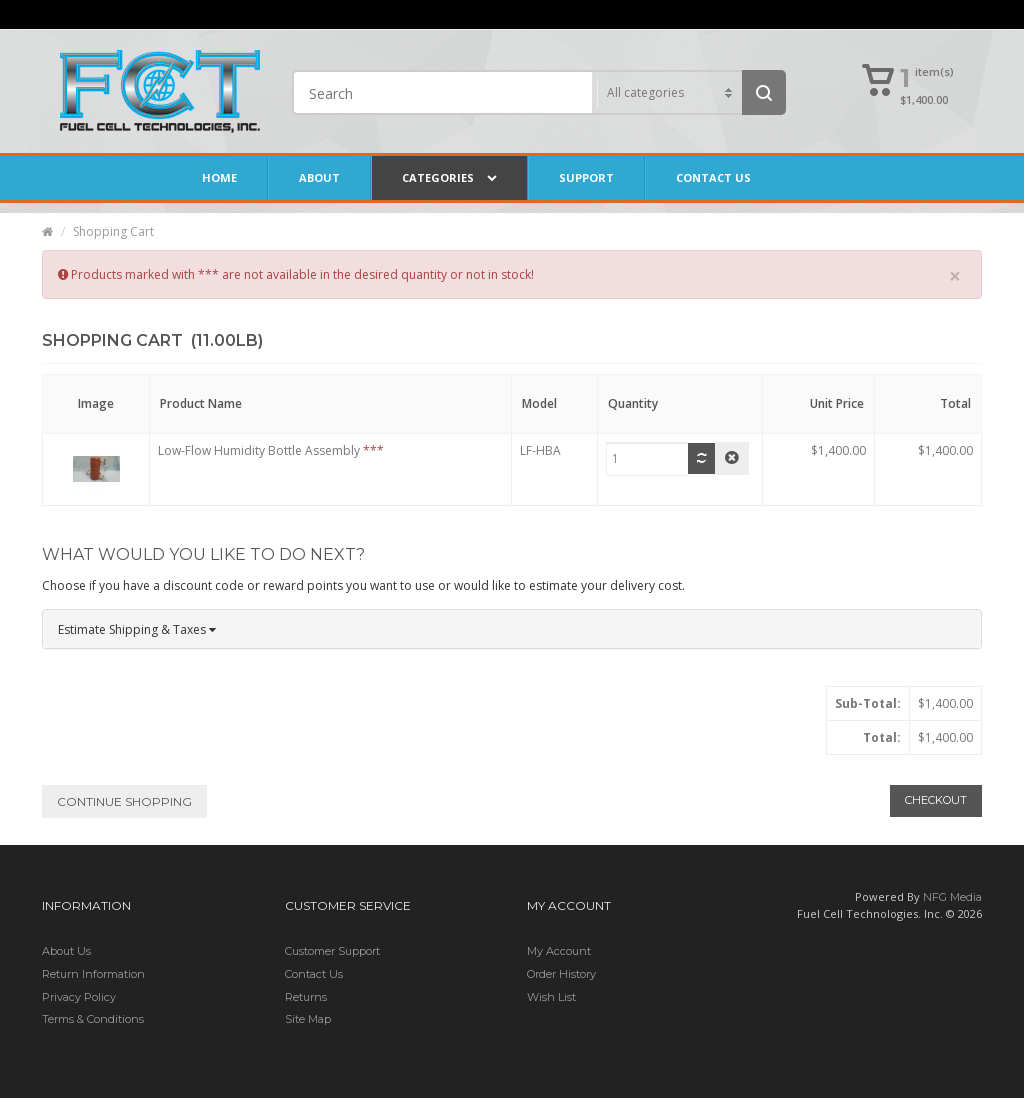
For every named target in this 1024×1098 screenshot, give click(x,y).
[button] (909, 82)
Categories (449, 178)
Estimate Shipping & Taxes (137, 629)
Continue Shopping (124, 801)
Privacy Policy (79, 997)
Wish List (551, 997)
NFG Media (952, 897)
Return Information (93, 974)
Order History (561, 974)
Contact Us (713, 177)
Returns (306, 997)
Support (586, 177)
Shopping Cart (113, 231)
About (319, 177)
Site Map (308, 1019)
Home (219, 177)
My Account (559, 951)
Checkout (936, 800)
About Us (66, 951)
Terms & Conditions (93, 1019)
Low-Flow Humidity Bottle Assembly (259, 450)
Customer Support (332, 951)
